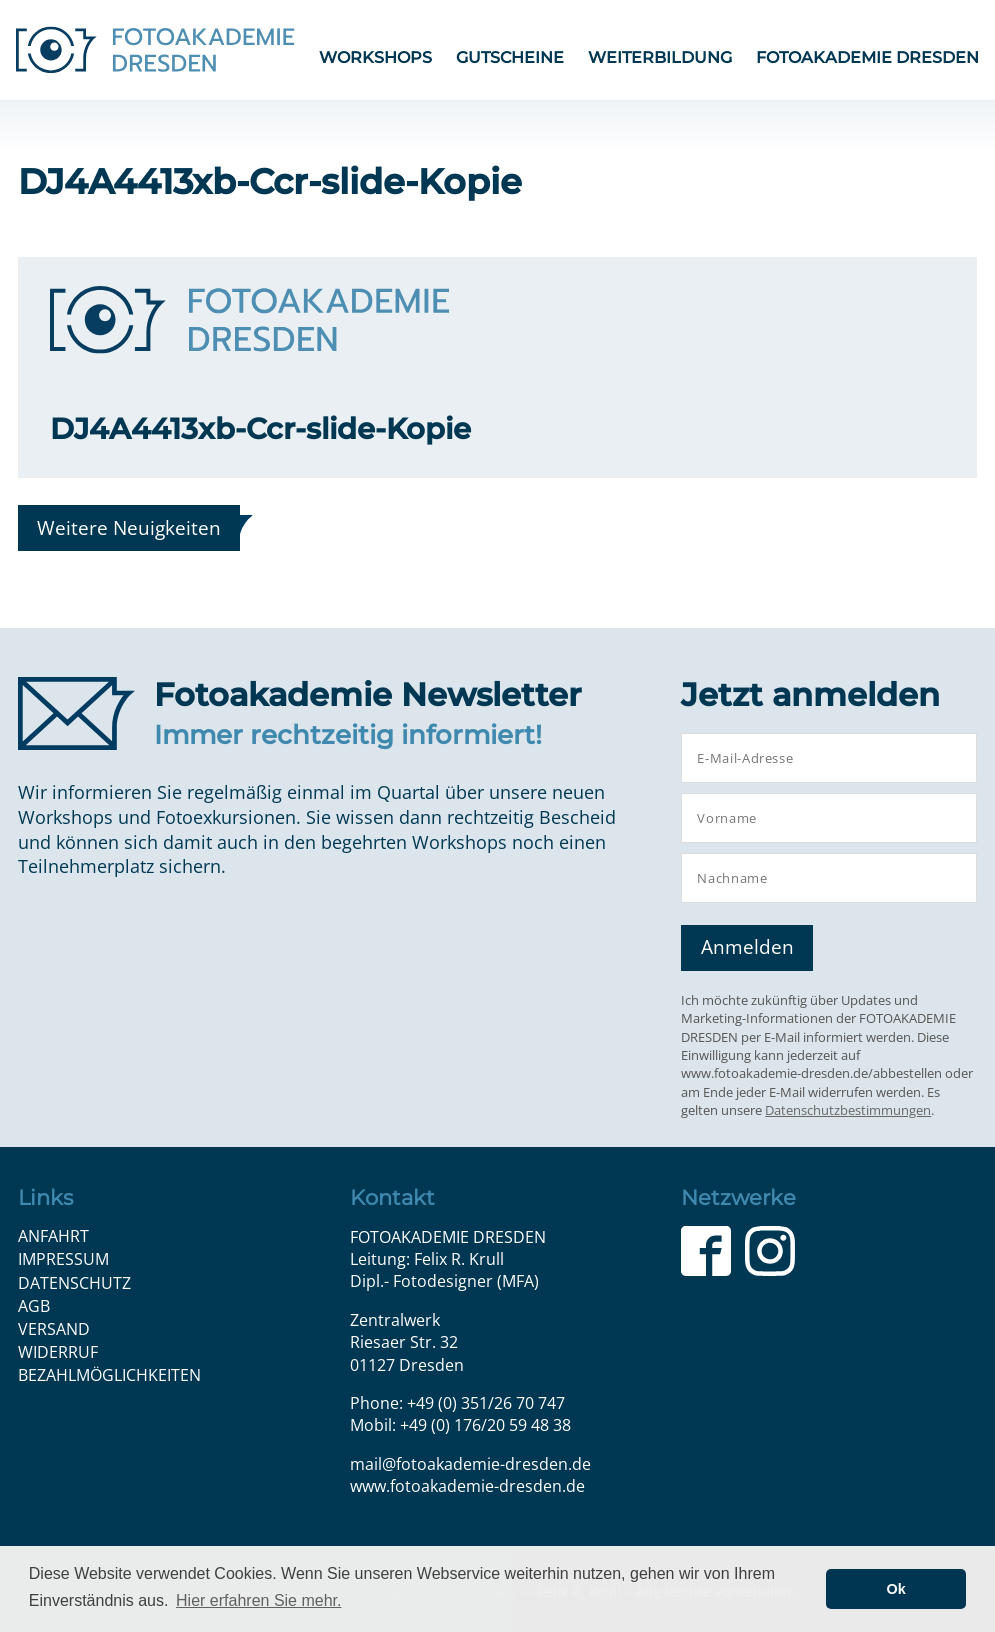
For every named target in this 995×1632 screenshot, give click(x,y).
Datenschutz (74, 1283)
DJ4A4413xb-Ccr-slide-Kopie (260, 428)
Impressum (63, 1259)
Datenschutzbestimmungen (848, 1110)
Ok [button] (896, 1589)
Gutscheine (510, 57)
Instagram (770, 1251)
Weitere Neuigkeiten (129, 527)
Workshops (375, 57)
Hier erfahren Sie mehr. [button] (258, 1600)
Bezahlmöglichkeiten (109, 1375)
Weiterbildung (660, 57)
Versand (54, 1329)
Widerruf (58, 1352)
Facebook (706, 1251)
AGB (34, 1306)
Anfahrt (53, 1236)
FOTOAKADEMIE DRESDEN (867, 57)
